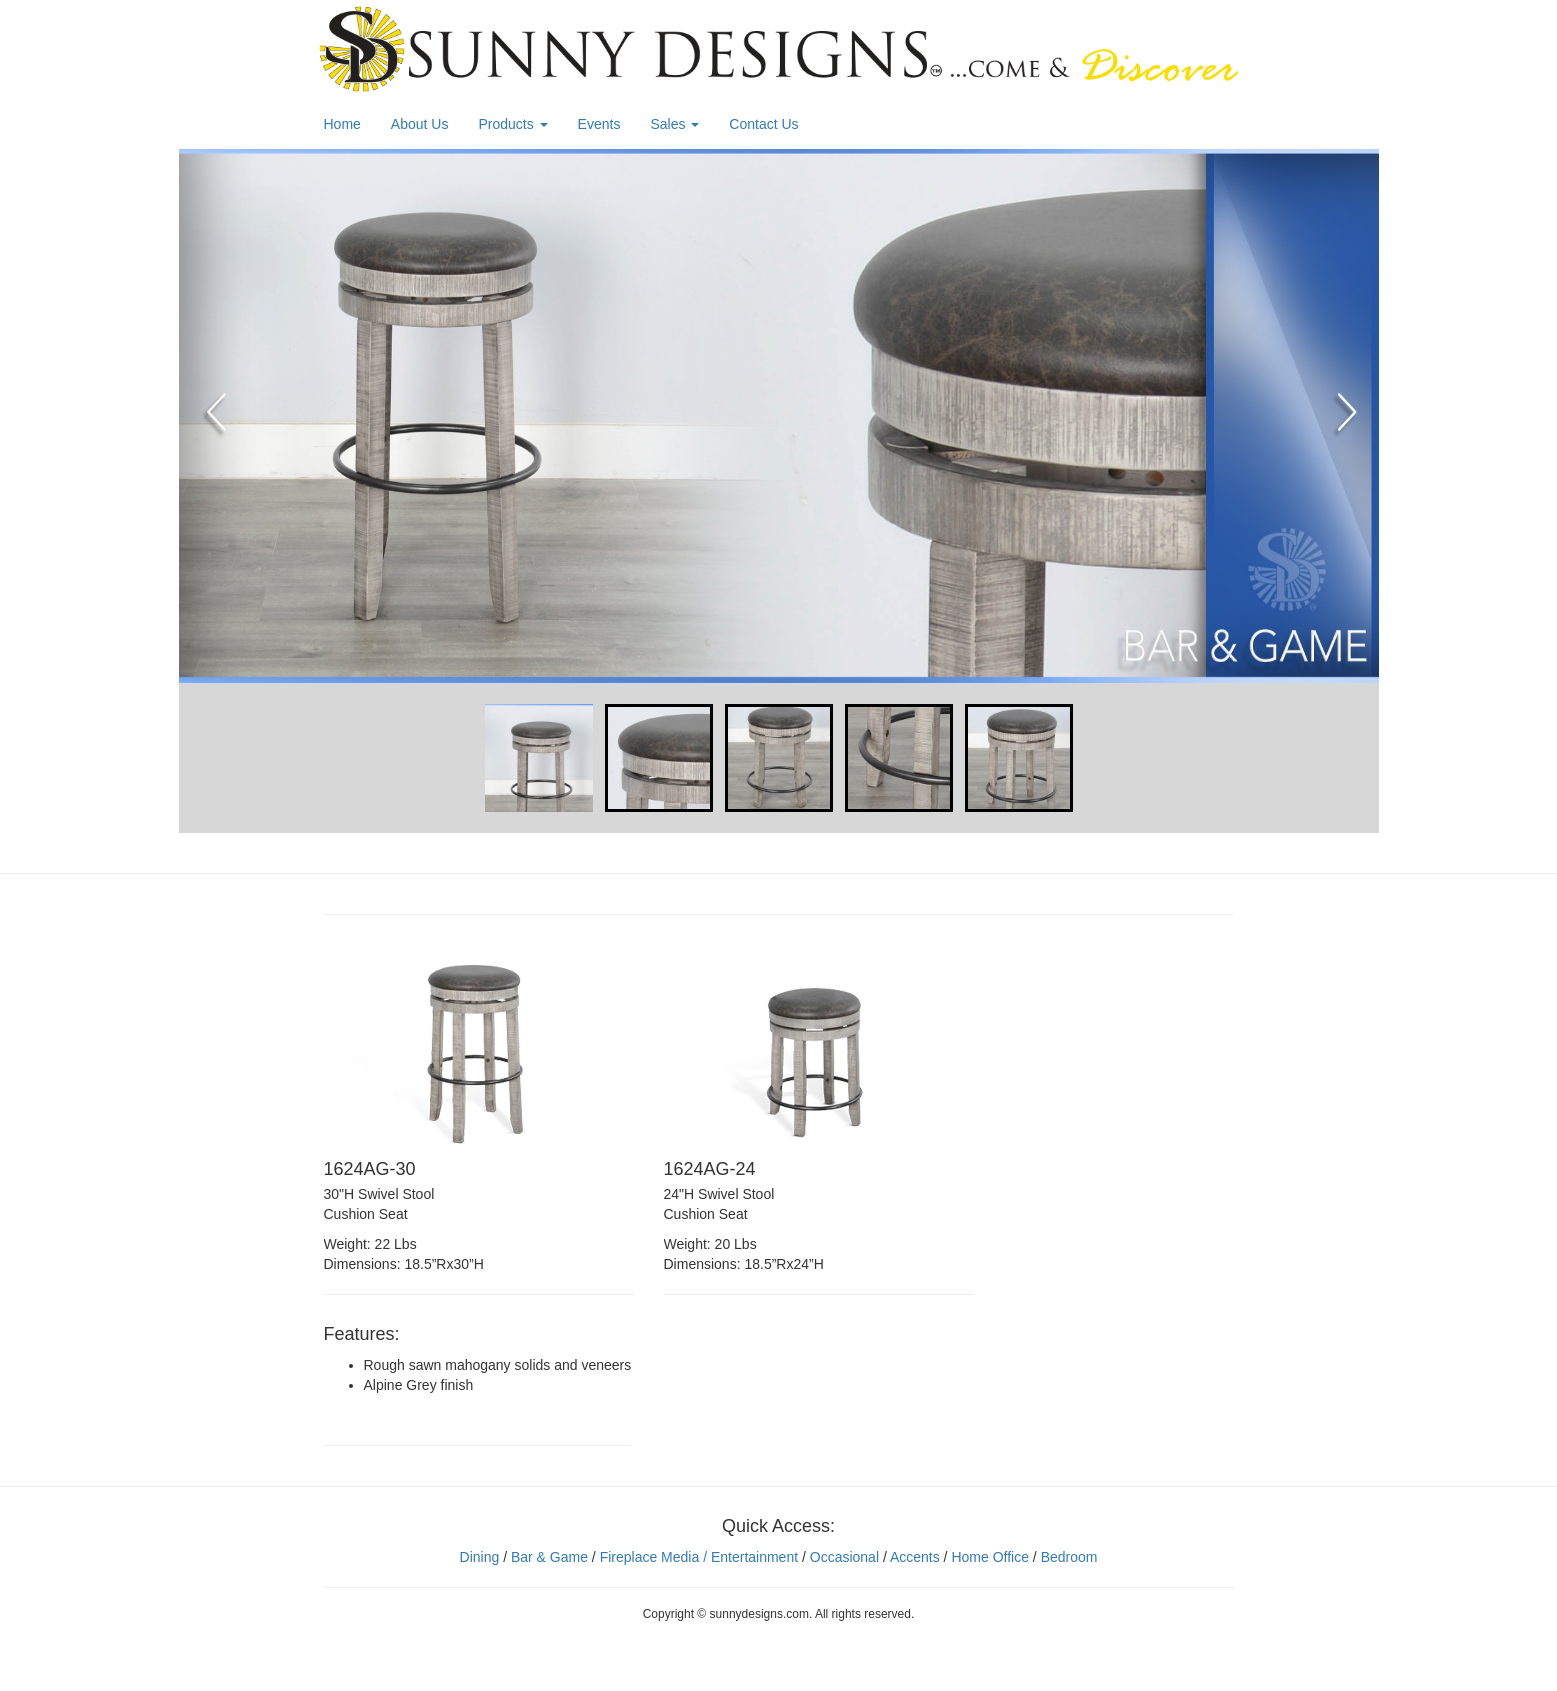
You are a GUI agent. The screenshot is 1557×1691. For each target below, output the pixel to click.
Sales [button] (674, 124)
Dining (480, 1557)
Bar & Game (549, 1557)
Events (599, 124)
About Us (420, 124)
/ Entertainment (748, 1557)
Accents (915, 1557)
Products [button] (512, 124)
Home (342, 124)
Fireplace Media (648, 1557)
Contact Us (763, 124)
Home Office (990, 1557)
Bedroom (1069, 1557)
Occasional (844, 1557)
